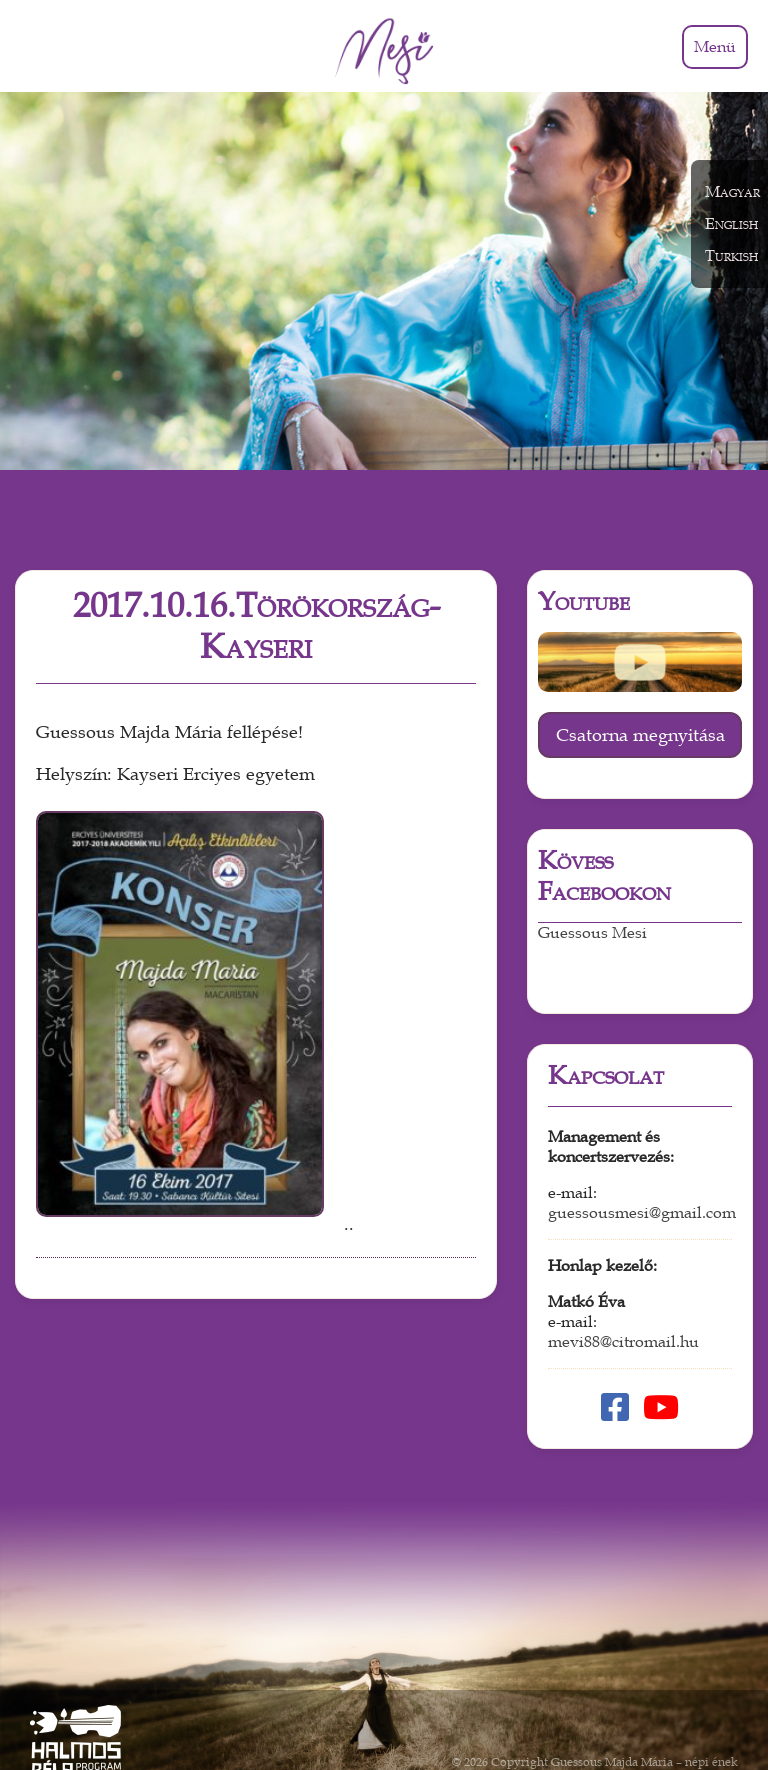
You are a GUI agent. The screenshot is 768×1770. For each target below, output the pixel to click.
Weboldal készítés (689, 1702)
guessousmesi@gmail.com (642, 1139)
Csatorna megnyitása (640, 661)
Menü (715, 47)
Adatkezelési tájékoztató (560, 1702)
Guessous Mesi (592, 859)
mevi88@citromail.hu (623, 1268)
